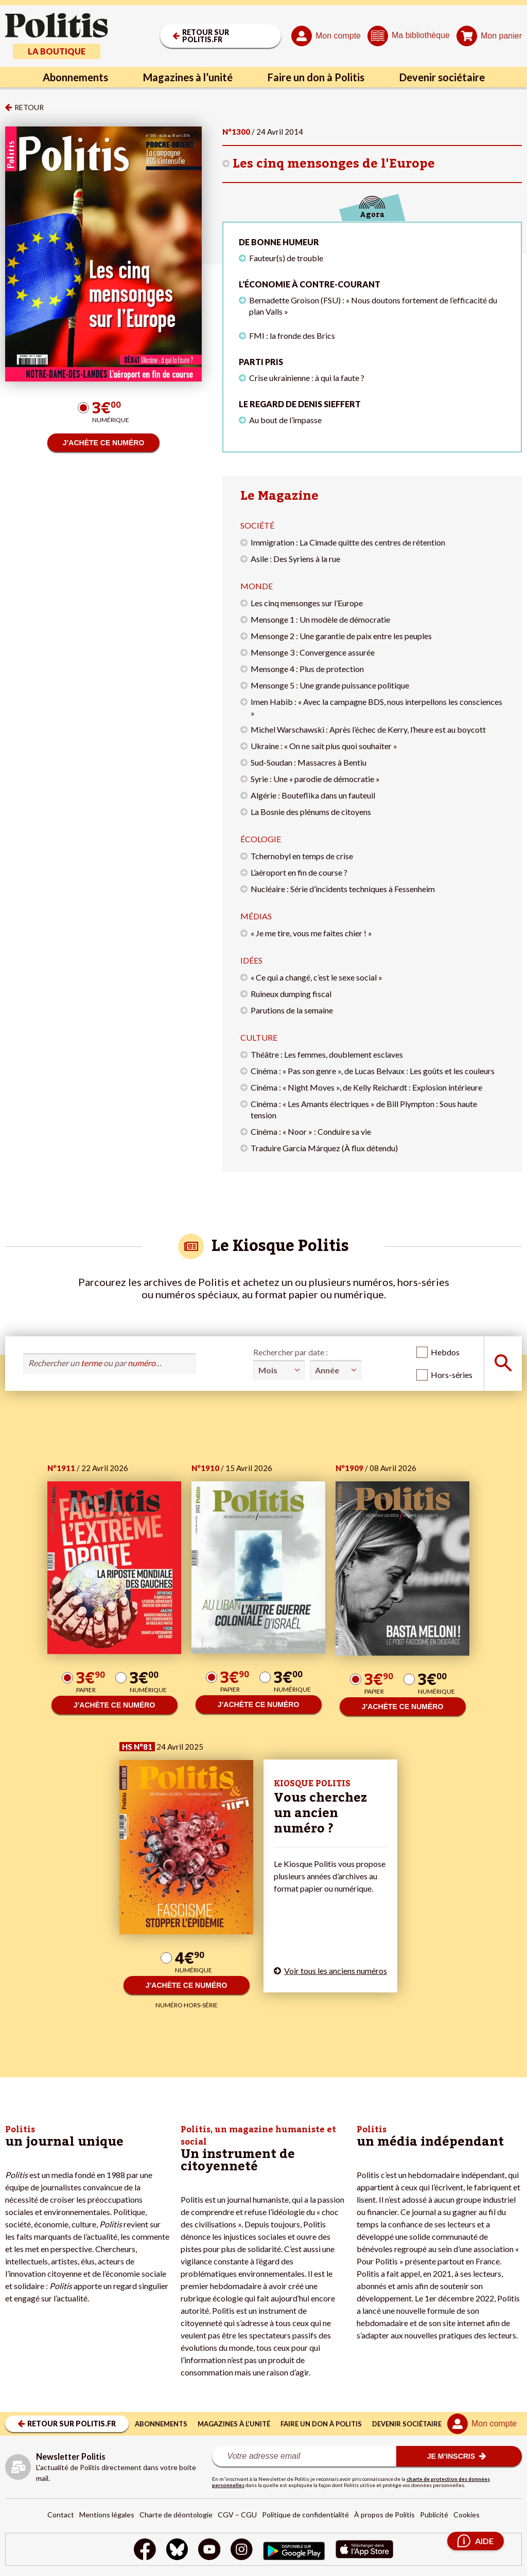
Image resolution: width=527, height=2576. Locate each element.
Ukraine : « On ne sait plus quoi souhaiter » (324, 746)
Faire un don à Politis (316, 77)
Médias (256, 916)
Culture (258, 1037)
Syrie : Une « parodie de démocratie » (315, 779)
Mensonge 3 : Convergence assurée (313, 652)
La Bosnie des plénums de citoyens (311, 812)
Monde (256, 586)
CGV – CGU (237, 2514)
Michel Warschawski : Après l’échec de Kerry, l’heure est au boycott (368, 729)
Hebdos (445, 1352)
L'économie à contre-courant (309, 284)
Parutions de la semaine (292, 1010)
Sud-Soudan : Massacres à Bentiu (308, 762)
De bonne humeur (279, 242)
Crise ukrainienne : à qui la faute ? (306, 378)
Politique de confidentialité (305, 2514)
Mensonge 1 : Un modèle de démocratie (320, 619)
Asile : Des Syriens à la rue (295, 559)
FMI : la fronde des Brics (292, 335)
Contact (60, 2514)
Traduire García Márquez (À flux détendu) (324, 1148)
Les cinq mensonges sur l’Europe (307, 603)
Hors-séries (451, 1375)
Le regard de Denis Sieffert (300, 404)
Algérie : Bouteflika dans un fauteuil (313, 795)
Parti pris (261, 362)
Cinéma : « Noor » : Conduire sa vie (311, 1131)
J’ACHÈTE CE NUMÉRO (104, 443)
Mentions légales (106, 2514)
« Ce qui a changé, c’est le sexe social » (316, 977)
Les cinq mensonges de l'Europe (334, 163)
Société (257, 525)
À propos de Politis (384, 2514)
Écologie (260, 839)
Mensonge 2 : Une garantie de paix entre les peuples (341, 636)
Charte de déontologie (176, 2514)
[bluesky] (177, 2550)
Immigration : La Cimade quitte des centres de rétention (348, 542)
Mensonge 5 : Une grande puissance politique (330, 685)
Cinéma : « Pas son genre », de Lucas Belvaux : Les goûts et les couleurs (373, 1071)
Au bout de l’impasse (285, 420)
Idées (251, 960)
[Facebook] (145, 2550)
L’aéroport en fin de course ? (299, 872)
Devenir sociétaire (442, 77)
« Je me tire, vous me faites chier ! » (311, 933)
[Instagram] (242, 2550)
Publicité (434, 2514)
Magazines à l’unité (188, 77)
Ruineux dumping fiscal (291, 994)
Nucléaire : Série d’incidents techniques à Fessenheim (343, 889)
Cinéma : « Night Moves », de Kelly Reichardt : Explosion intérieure (366, 1087)
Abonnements (75, 77)
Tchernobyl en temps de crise (302, 856)
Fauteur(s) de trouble (286, 258)
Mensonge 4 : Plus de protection (307, 669)
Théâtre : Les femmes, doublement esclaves (327, 1054)
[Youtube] (209, 2550)
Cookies (466, 2514)
